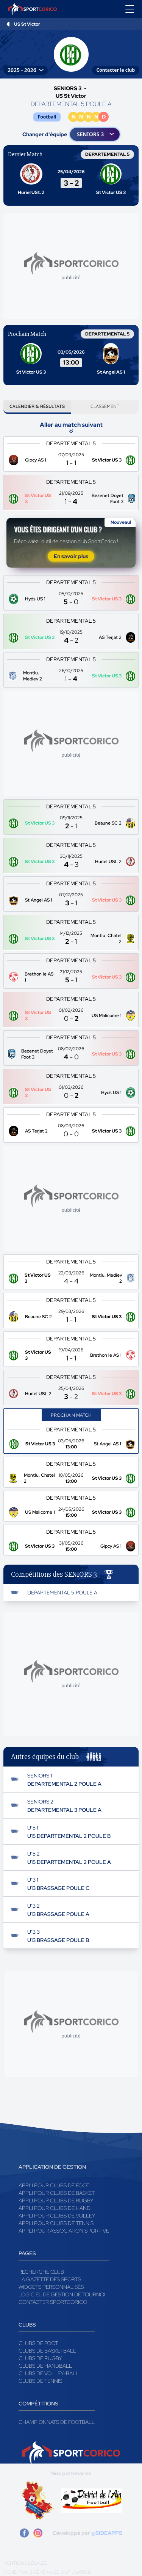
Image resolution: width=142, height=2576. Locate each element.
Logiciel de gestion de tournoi (62, 2294)
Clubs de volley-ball (49, 2373)
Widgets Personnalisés (51, 2287)
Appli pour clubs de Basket (57, 2193)
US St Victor (27, 24)
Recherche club (41, 2271)
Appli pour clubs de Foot (54, 2185)
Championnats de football (57, 2422)
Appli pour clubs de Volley (57, 2215)
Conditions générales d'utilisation (47, 2572)
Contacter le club (116, 70)
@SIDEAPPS (106, 2533)
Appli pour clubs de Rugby (56, 2200)
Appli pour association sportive (64, 2230)
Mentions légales (25, 2563)
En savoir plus (71, 556)
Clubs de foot (38, 2343)
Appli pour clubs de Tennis (56, 2223)
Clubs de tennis (40, 2380)
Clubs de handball (45, 2365)
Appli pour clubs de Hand (55, 2208)
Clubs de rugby (40, 2358)
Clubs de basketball (47, 2350)
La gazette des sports (50, 2279)
